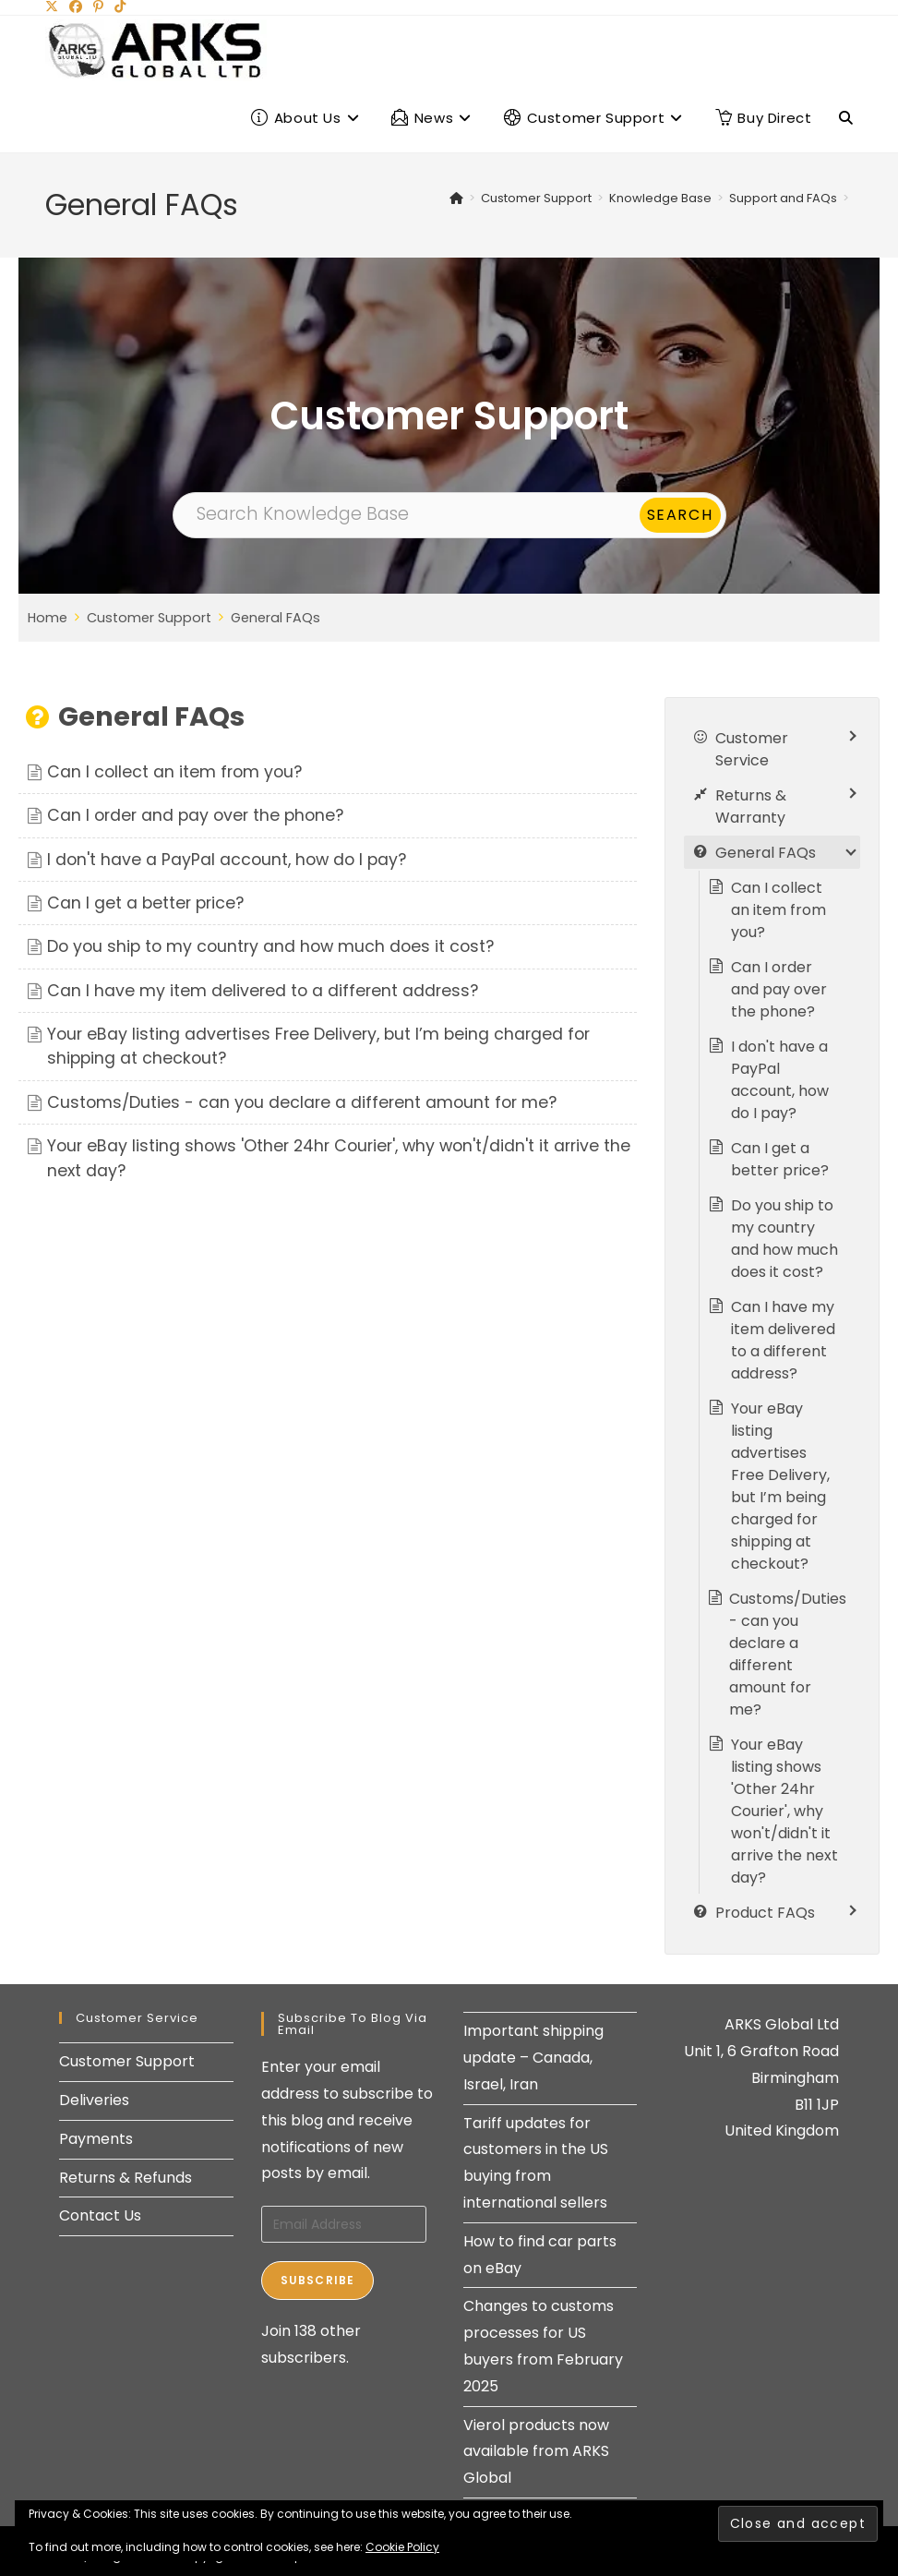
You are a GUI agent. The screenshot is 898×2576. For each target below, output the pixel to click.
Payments (96, 2138)
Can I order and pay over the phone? (195, 815)
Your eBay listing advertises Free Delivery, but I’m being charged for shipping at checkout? (780, 1486)
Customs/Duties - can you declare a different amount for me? (302, 1102)
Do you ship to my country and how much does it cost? (270, 946)
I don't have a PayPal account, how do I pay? (226, 860)
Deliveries (94, 2100)
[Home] (456, 198)
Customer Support (149, 617)
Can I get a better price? (145, 903)
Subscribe (318, 2280)
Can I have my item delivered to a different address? (262, 991)
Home (47, 617)
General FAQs (275, 617)
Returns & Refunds (125, 2177)
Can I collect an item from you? (174, 772)
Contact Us (100, 2215)
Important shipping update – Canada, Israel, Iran (533, 2057)
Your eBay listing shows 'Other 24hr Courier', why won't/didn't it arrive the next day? (784, 1811)
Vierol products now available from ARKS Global (536, 2451)
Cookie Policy (402, 2547)
